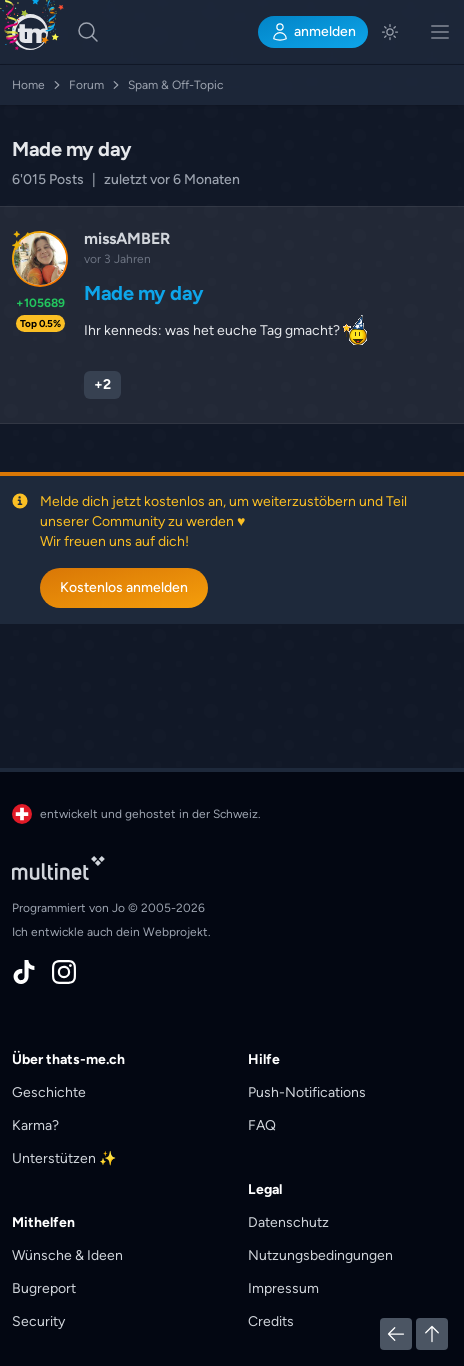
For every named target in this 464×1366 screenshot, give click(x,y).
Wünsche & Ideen (67, 1255)
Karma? (35, 1125)
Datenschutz (288, 1222)
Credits (271, 1321)
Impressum (283, 1288)
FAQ (262, 1125)
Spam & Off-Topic (175, 85)
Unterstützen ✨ (64, 1158)
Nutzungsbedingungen (320, 1255)
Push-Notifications (307, 1092)
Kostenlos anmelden (124, 587)
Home (38, 85)
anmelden (313, 32)
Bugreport (44, 1288)
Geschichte (49, 1092)
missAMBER (127, 238)
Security (38, 1321)
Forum (96, 85)
